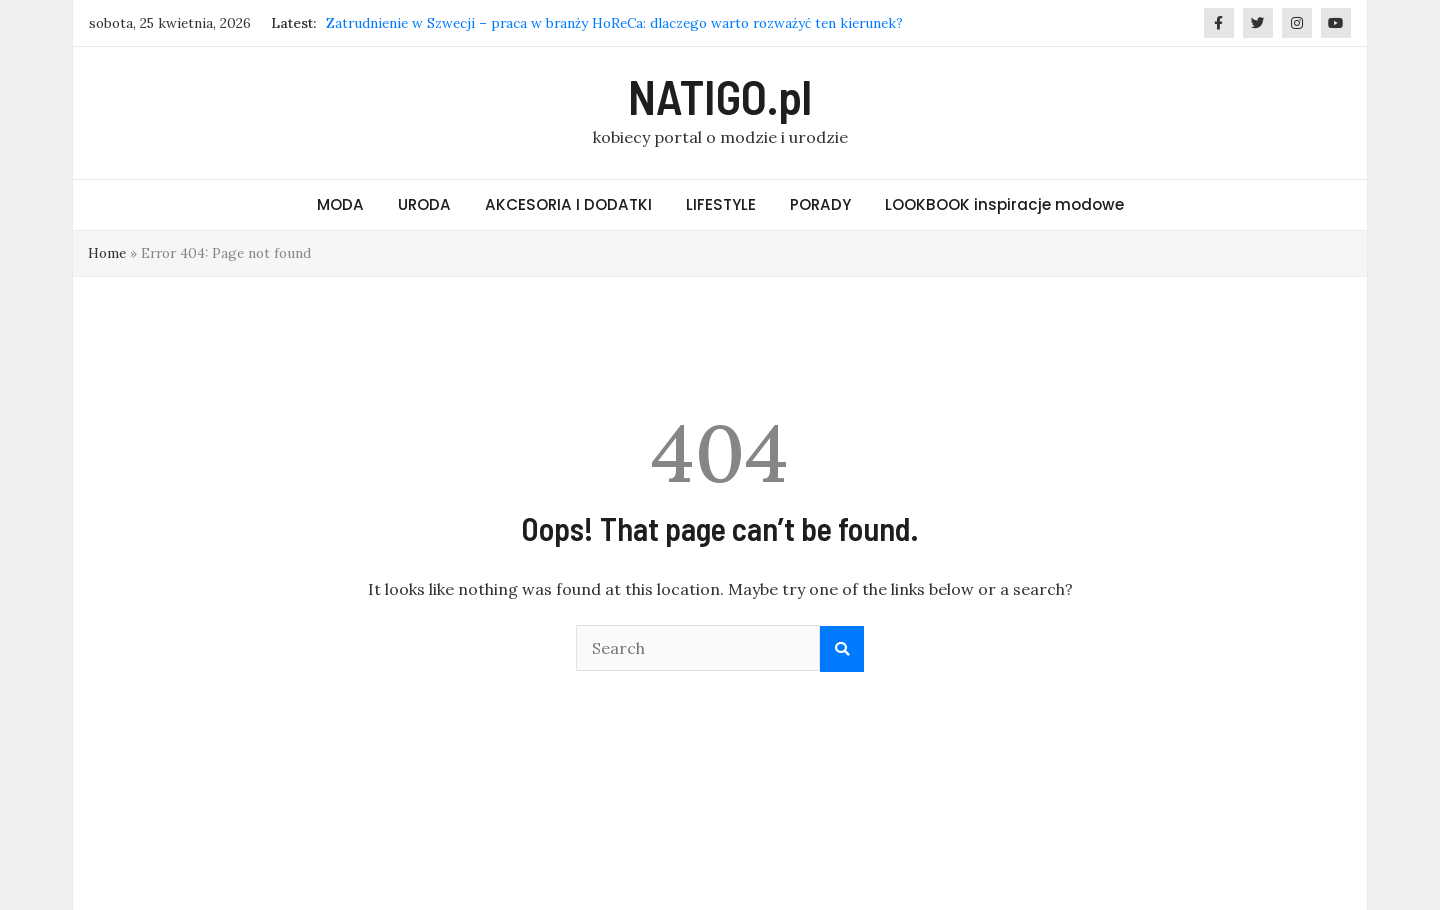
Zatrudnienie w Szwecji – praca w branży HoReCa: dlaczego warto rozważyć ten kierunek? (614, 23)
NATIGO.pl (720, 96)
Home (107, 253)
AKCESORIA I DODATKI (568, 204)
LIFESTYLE (721, 204)
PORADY (820, 204)
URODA (424, 204)
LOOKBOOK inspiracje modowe (1004, 204)
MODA (340, 204)
